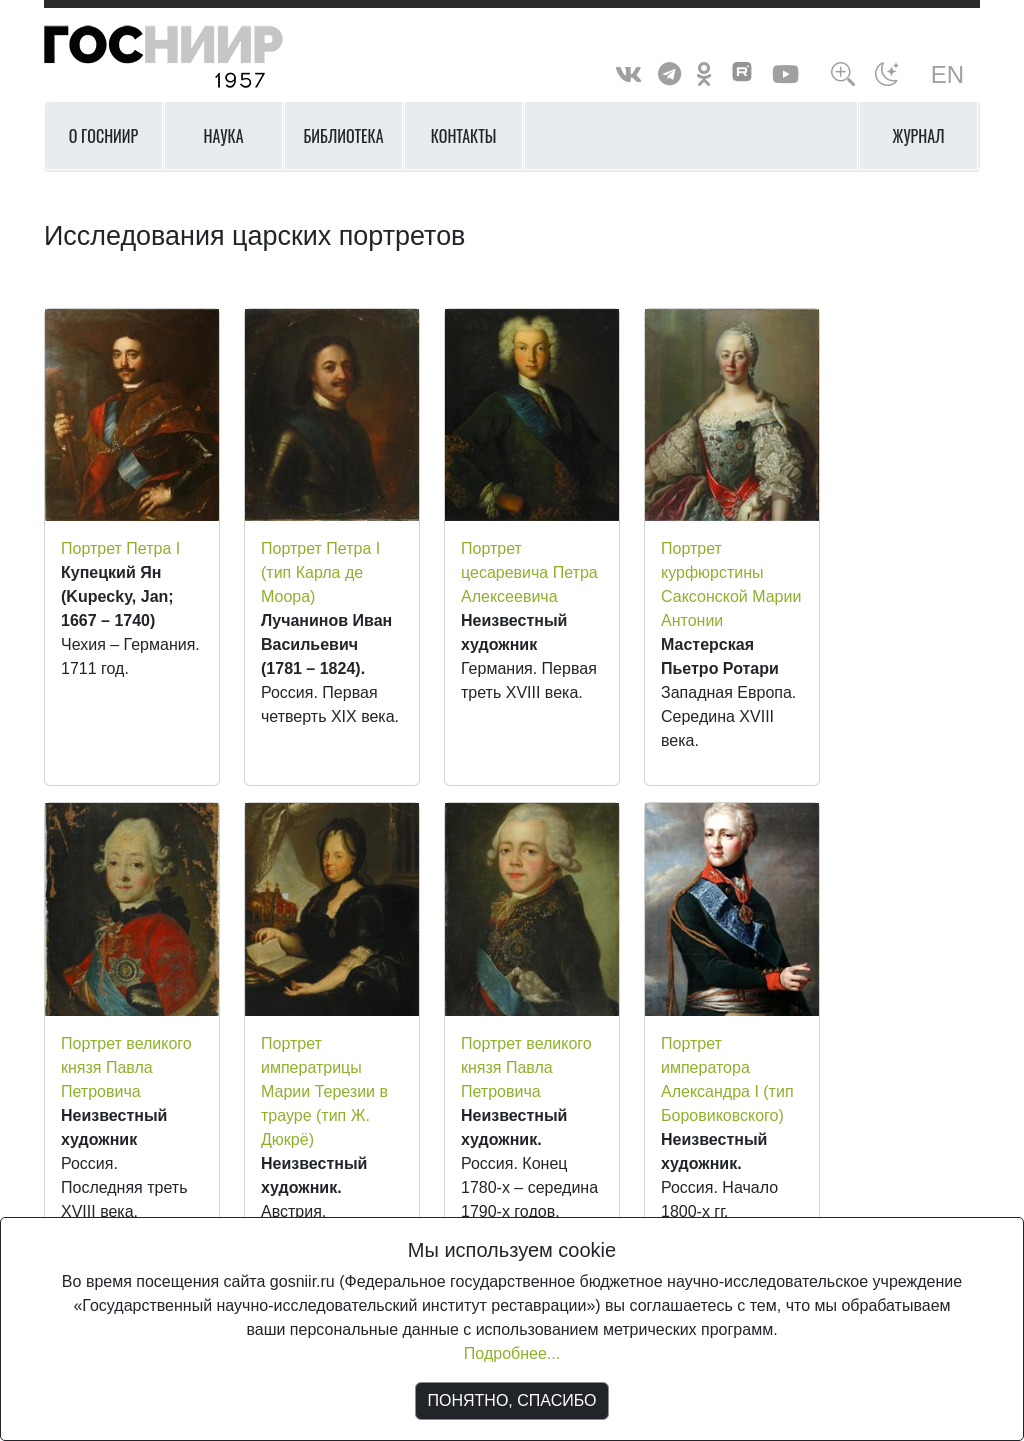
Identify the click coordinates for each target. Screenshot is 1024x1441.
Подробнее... (512, 1353)
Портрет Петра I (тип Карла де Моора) (320, 572)
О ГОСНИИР (104, 136)
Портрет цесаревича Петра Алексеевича (529, 572)
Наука (223, 136)
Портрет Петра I (120, 548)
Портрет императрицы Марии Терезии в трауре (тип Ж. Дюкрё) (324, 1091)
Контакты (464, 136)
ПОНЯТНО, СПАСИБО (512, 1400)
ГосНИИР (189, 57)
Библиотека (343, 136)
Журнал (919, 136)
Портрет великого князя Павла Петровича (126, 1067)
